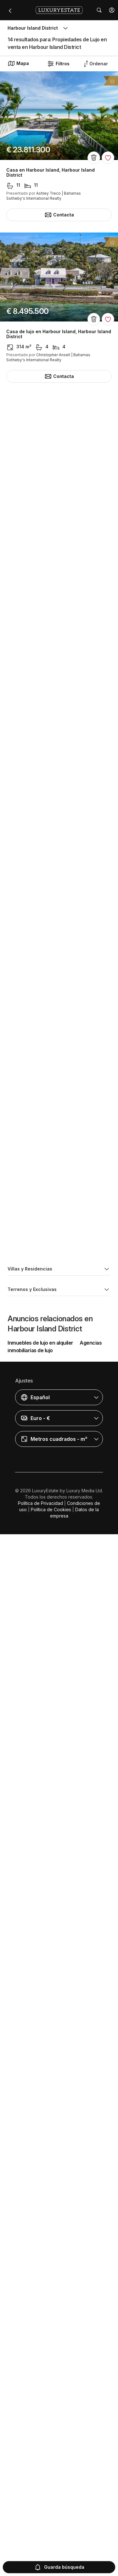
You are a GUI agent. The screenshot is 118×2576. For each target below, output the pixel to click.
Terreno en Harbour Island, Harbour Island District (53, 2103)
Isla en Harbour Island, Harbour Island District (57, 492)
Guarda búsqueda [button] (59, 2567)
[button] (111, 10)
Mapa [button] (18, 63)
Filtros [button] (58, 64)
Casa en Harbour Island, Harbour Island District (50, 173)
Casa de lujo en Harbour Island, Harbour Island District (58, 334)
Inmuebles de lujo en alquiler (40, 2399)
